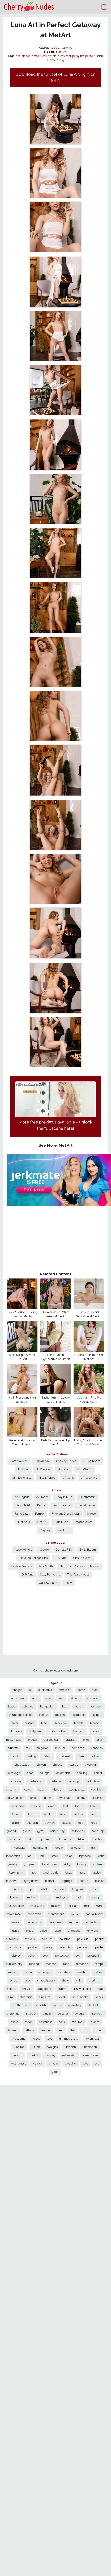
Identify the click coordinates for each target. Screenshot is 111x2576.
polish (32, 1955)
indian (92, 1847)
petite (89, 56)
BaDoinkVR (42, 1461)
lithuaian (60, 1889)
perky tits (78, 56)
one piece (74, 1930)
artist (35, 1698)
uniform (18, 2055)
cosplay (16, 1781)
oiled (58, 1930)
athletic (75, 1698)
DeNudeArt (23, 1505)
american (65, 1690)
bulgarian (42, 1748)
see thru (82, 1972)
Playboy (45, 1530)
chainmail (64, 1756)
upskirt (33, 2055)
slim (10, 1997)
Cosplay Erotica (66, 1461)
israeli (54, 1856)
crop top (73, 1781)
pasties (32, 1947)
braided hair (51, 1739)
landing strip (50, 1872)
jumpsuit (29, 1864)
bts (27, 1748)
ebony (81, 1797)
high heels (44, 1839)
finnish (94, 1806)
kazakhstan (49, 1864)
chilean (41, 1764)
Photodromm (83, 1522)
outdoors (12, 1939)
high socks (64, 1839)
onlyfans (92, 1930)
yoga (55, 2071)
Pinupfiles (64, 1469)
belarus (43, 1714)
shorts (11, 1988)
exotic (52, 1806)
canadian (97, 1748)
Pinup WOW (84, 1469)
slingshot (44, 1997)
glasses (66, 1822)
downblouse (15, 1797)
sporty (57, 2005)
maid (46, 1897)
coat (30, 1773)
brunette (13, 1748)
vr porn (53, 2063)
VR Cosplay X (89, 1477)
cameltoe (78, 1748)
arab (95, 1690)
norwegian (91, 1922)
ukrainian (70, 2047)
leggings (66, 1881)
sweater (63, 2013)
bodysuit (79, 1731)
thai (72, 2030)
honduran (20, 1847)
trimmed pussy (68, 2038)
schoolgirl (45, 1972)
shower (26, 1988)
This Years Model (78, 1574)
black (44, 1723)
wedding (70, 2063)
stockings (13, 2013)
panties (100, 1939)
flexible (48, 1814)
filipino (79, 1806)
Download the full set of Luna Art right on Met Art (56, 77)
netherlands (34, 1922)
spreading (74, 2005)
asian (49, 1698)
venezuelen (90, 2055)
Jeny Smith (46, 1566)
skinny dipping (82, 1988)
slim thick (26, 1997)
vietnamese (18, 2063)
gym (40, 1831)
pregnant (93, 1955)
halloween (78, 1831)
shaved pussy (55, 60)
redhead (51, 1964)
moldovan (34, 1914)
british (100, 1739)
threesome (18, 2038)
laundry (11, 1881)
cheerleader (22, 1764)
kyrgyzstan (16, 1872)
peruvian (82, 1947)
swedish (80, 2013)
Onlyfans (27, 1574)
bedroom (96, 1706)
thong (99, 2030)
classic (73, 1764)
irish (41, 1856)
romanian (82, 1964)
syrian (28, 2022)
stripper (31, 2013)
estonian (97, 1797)
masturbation (15, 1905)
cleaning (90, 1764)
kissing (81, 1864)
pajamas (47, 1939)
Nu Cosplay (43, 1469)
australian (93, 1698)
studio (47, 2013)
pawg (48, 1947)
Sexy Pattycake (50, 1574)
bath (65, 1706)
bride (86, 1739)
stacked (93, 2005)
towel (36, 2038)
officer (44, 1930)
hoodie (58, 1847)
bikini (14, 1723)
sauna (28, 1972)
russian (98, 56)
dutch (48, 1797)
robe (66, 1964)
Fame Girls (21, 1513)
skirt (100, 1988)
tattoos (29, 2030)
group (26, 1831)
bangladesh (47, 1706)
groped (11, 1831)
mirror (100, 1905)
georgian (32, 1822)
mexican (72, 1905)
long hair (77, 1889)
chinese (57, 1764)
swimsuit (98, 2013)
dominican (98, 1789)
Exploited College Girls (33, 1558)
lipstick (43, 1889)
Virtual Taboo (47, 1477)
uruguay (50, 2055)
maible (31, 1897)
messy (55, 1905)
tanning (13, 2030)
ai (30, 1690)
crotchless (92, 1781)
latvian (96, 1872)
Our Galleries (64, 47)
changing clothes (89, 1756)
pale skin (82, 1939)
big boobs (78, 1714)
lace (33, 1872)
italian (68, 1856)
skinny (62, 1988)
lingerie (17, 1889)
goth (81, 1822)
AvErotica (42, 1497)
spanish (41, 2005)
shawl (65, 1980)
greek (94, 1822)
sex (28, 1980)
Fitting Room (91, 1461)
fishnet (16, 1814)
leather (49, 1881)
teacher (46, 2030)
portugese (62, 1955)
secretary (64, 1972)
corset (98, 1773)
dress (61, 56)
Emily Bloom (87, 1549)
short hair (94, 1980)
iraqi (29, 1856)
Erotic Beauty (61, 1505)
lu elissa (15, 1897)
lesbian (99, 1881)
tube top (19, 2047)
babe (11, 1706)
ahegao (17, 1690)
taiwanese (45, 2022)
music (75, 1914)
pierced (16, 1955)
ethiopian (18, 1806)
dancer (57, 1789)
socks (99, 1997)
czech (42, 1789)
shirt (79, 1980)
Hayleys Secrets (21, 1566)
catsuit (47, 1756)
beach (79, 1706)
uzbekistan (69, 2055)
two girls (52, 2047)
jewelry (13, 1864)
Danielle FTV (64, 1549)
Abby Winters (23, 1549)
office (29, 1930)
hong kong (40, 1847)
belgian (60, 1714)
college (44, 1773)
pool (45, 1955)
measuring (37, 1905)
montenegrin (56, 1914)
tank (62, 2022)
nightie (73, 1922)
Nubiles (95, 1566)
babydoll (27, 1706)
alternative (45, 1690)
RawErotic (64, 1530)
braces (32, 1739)
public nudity (14, 1964)
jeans (101, 1856)
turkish (36, 2047)
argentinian (18, 1698)
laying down (30, 1881)
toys (49, 2038)
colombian (63, 1773)
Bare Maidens (19, 1461)
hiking (82, 1839)
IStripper (23, 1469)
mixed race (14, 1914)
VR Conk (68, 1477)
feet (68, 56)
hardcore (14, 1839)
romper (99, 1964)
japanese (85, 1856)
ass (18, 56)
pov (77, 1955)
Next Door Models (71, 1566)
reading (34, 1964)
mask (78, 1897)
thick (85, 2030)
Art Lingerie (22, 1497)
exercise (36, 1806)
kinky (67, 1864)
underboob (90, 2047)
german (50, 1822)
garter (16, 1822)
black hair (61, 1723)
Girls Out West (82, 1558)
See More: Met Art (55, 1145)
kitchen (97, 1864)
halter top (98, 1831)
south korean (20, 2005)
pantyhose (14, 1947)
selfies (98, 1972)
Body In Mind (64, 1497)
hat (29, 1839)
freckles (78, 1814)
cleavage (14, 1773)
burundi (60, 1748)
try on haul (92, 2038)
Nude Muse (60, 1522)
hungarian (76, 1847)
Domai (41, 1505)
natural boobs (95, 1914)
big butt (97, 1714)
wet (85, 2063)
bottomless (39, 56)
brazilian (71, 1739)
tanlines (94, 2022)
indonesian (13, 1856)
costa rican (35, 1781)
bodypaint (35, 1731)
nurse (15, 1930)
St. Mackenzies (21, 1477)
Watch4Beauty (48, 1582)
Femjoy (40, 1513)
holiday (97, 1839)
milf (86, 1905)
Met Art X (24, 1522)
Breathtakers (87, 1497)
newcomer (55, 1922)
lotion (93, 1889)
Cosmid (44, 1549)
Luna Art (61, 51)
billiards (29, 1723)
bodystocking (57, 1731)
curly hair (11, 1789)
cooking (82, 1773)
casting (31, 1756)
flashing (32, 1814)
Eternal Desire (86, 1505)
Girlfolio (91, 1513)
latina (82, 1872)
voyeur (37, 2063)
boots (95, 1731)
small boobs (80, 1997)
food (63, 1814)
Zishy (68, 1582)
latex (68, 1872)
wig (97, 2063)
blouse (94, 1723)
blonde (26, 56)
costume (55, 1781)
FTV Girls (60, 1558)
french (94, 1814)
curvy (27, 1789)
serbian (14, 1980)
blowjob (16, 1731)
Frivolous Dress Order (65, 1513)
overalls (30, 1939)
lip (30, 1889)
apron (81, 1690)
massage (94, 1897)
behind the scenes (20, 1714)
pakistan (64, 1939)
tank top (77, 2022)
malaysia (62, 1897)
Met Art (41, 1522)
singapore (44, 1988)
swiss (14, 2022)
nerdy (16, 1922)
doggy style (76, 1789)
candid (52, 56)
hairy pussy (57, 1831)
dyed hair (64, 1797)
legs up (83, 1881)
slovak (61, 1997)
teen (60, 2030)
